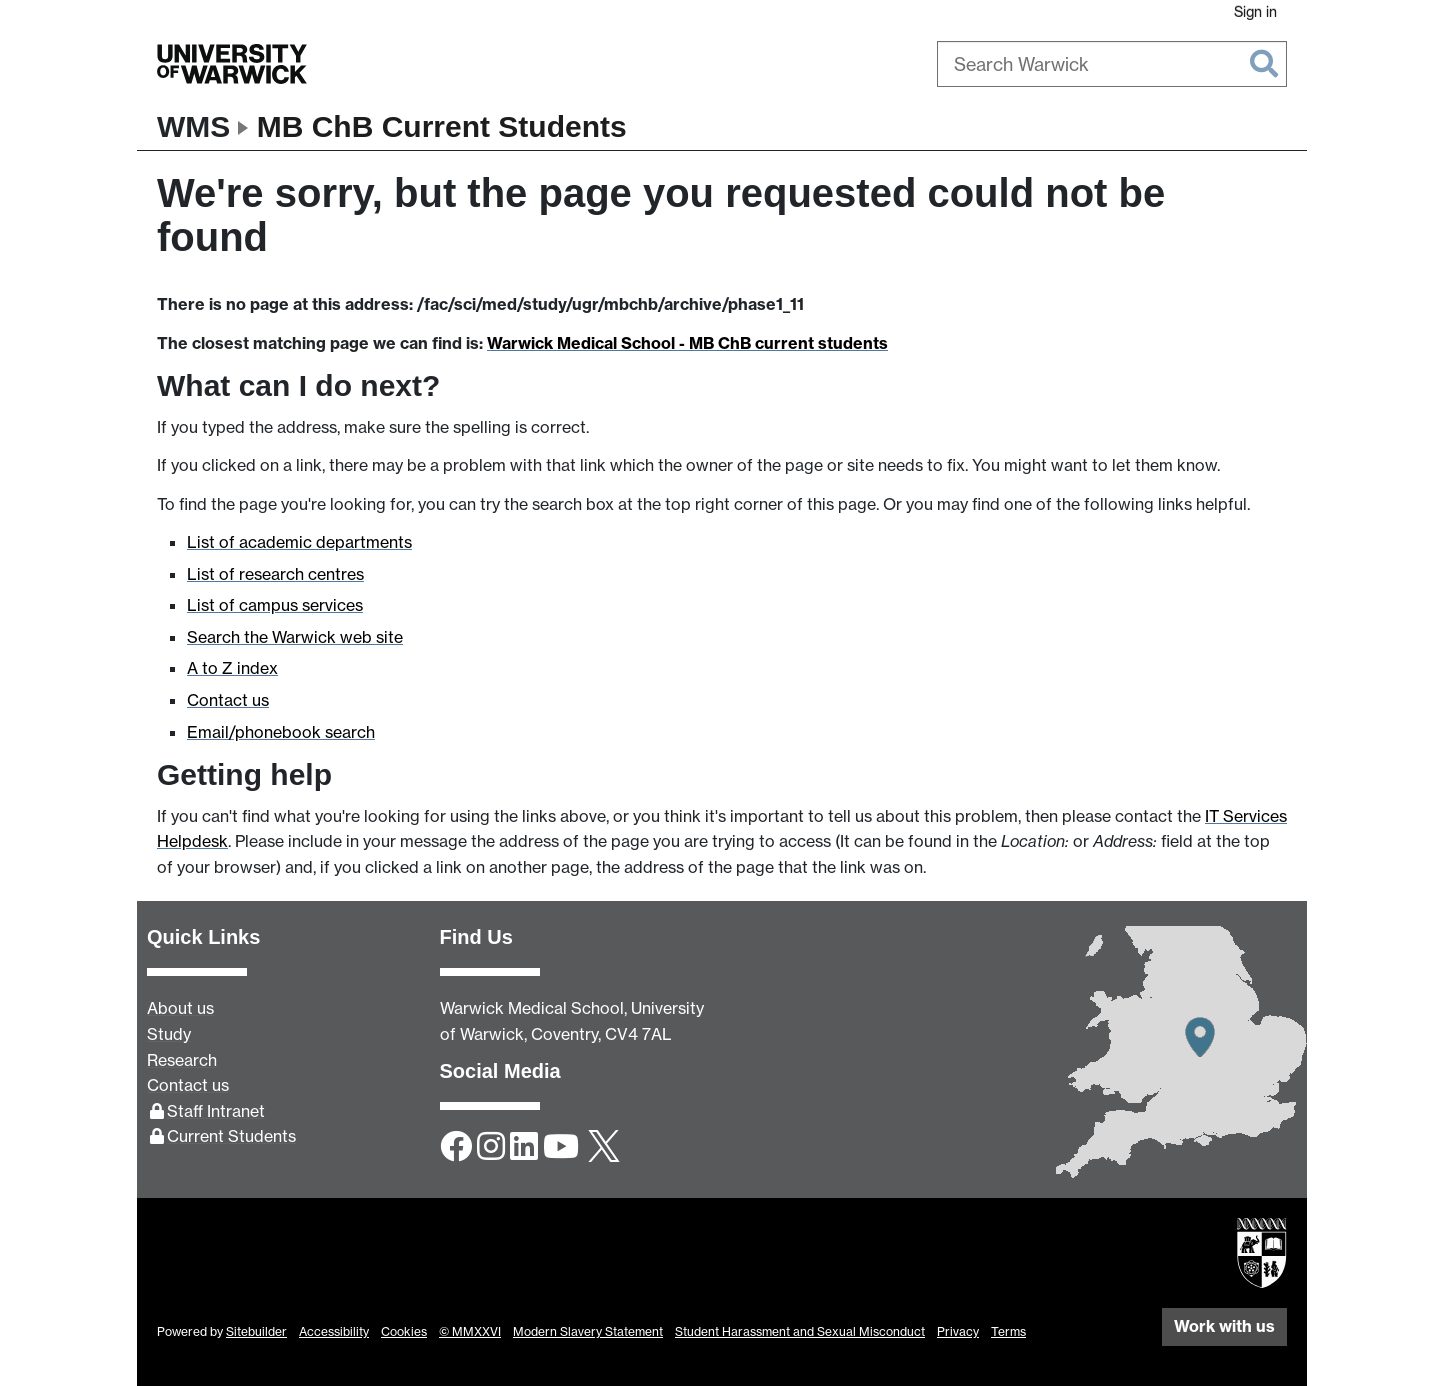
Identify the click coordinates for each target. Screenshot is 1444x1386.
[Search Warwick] (1112, 64)
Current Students (231, 1136)
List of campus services (275, 605)
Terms (1008, 1331)
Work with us (1224, 1326)
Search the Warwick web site (295, 637)
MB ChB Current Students (442, 126)
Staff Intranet (216, 1111)
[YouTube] (561, 1148)
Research (182, 1060)
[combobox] (1112, 64)
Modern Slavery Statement (588, 1331)
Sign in (1255, 11)
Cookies (404, 1331)
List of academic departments (299, 542)
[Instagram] (491, 1148)
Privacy (958, 1331)
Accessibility (334, 1331)
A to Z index (232, 668)
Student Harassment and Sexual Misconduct (800, 1331)
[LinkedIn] (524, 1148)
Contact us (228, 700)
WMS (193, 126)
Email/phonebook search (281, 732)
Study (169, 1034)
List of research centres (275, 574)
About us (180, 1008)
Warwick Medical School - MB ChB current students (687, 343)
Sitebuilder (256, 1331)
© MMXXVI (470, 1331)
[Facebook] (456, 1148)
